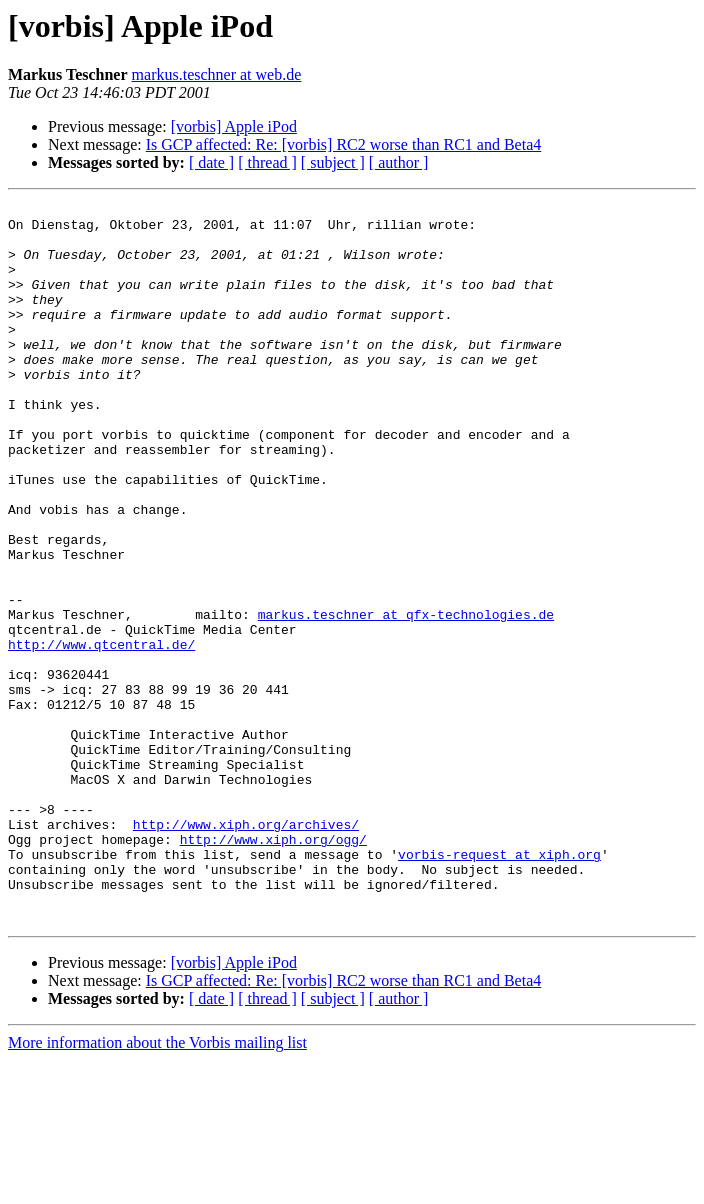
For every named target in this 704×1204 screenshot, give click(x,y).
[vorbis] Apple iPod (234, 126)
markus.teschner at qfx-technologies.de (406, 698)
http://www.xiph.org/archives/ (246, 950)
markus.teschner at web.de (217, 74)
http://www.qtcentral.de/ (101, 734)
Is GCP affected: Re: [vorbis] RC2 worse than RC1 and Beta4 (344, 144)
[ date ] (211, 162)
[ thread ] (267, 162)
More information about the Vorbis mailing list (157, 1186)
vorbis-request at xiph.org (499, 986)
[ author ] (399, 162)
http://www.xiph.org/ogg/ (273, 968)
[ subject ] (333, 162)
